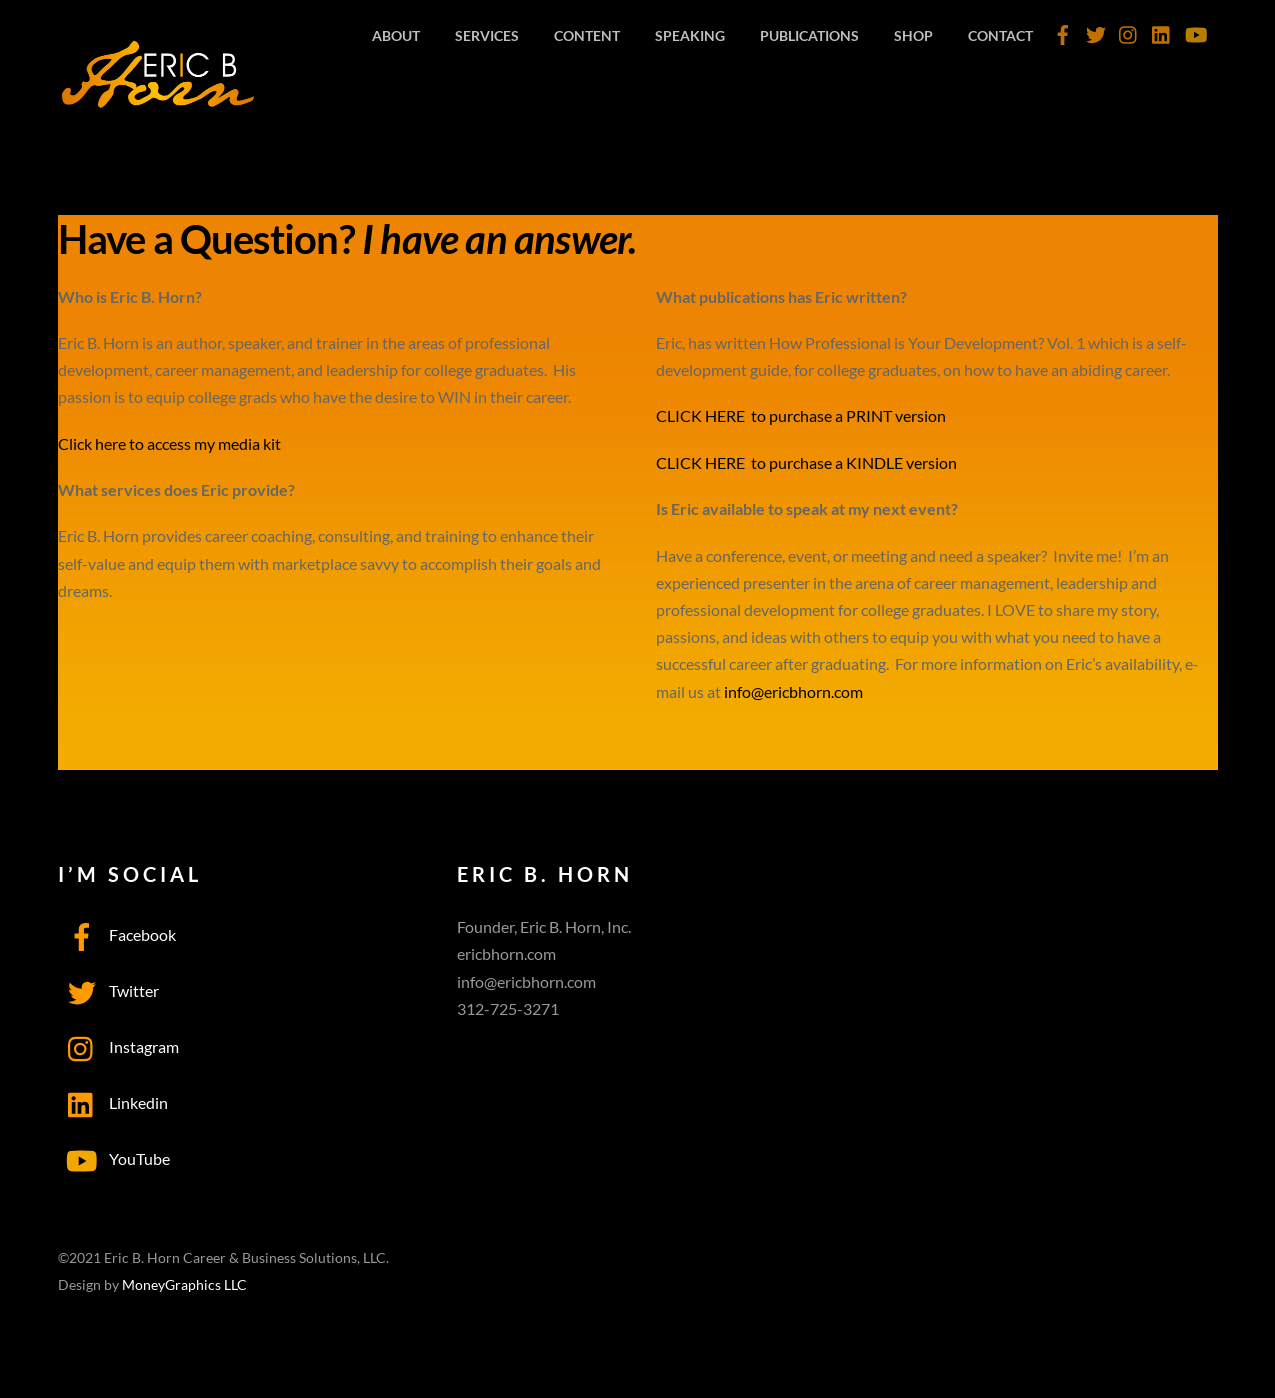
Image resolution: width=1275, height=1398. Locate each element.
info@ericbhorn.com (793, 691)
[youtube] (1195, 29)
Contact (1000, 35)
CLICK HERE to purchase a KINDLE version (806, 462)
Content (587, 35)
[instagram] (1129, 29)
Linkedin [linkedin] (113, 1102)
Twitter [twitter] (108, 990)
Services (487, 35)
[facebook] (1063, 29)
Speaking (690, 35)
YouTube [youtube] (114, 1158)
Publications (809, 35)
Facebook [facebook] (117, 934)
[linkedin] (1162, 29)
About (396, 35)
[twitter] (1096, 29)
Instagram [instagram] (118, 1046)
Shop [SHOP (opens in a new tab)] (913, 35)
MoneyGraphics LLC (184, 1285)
